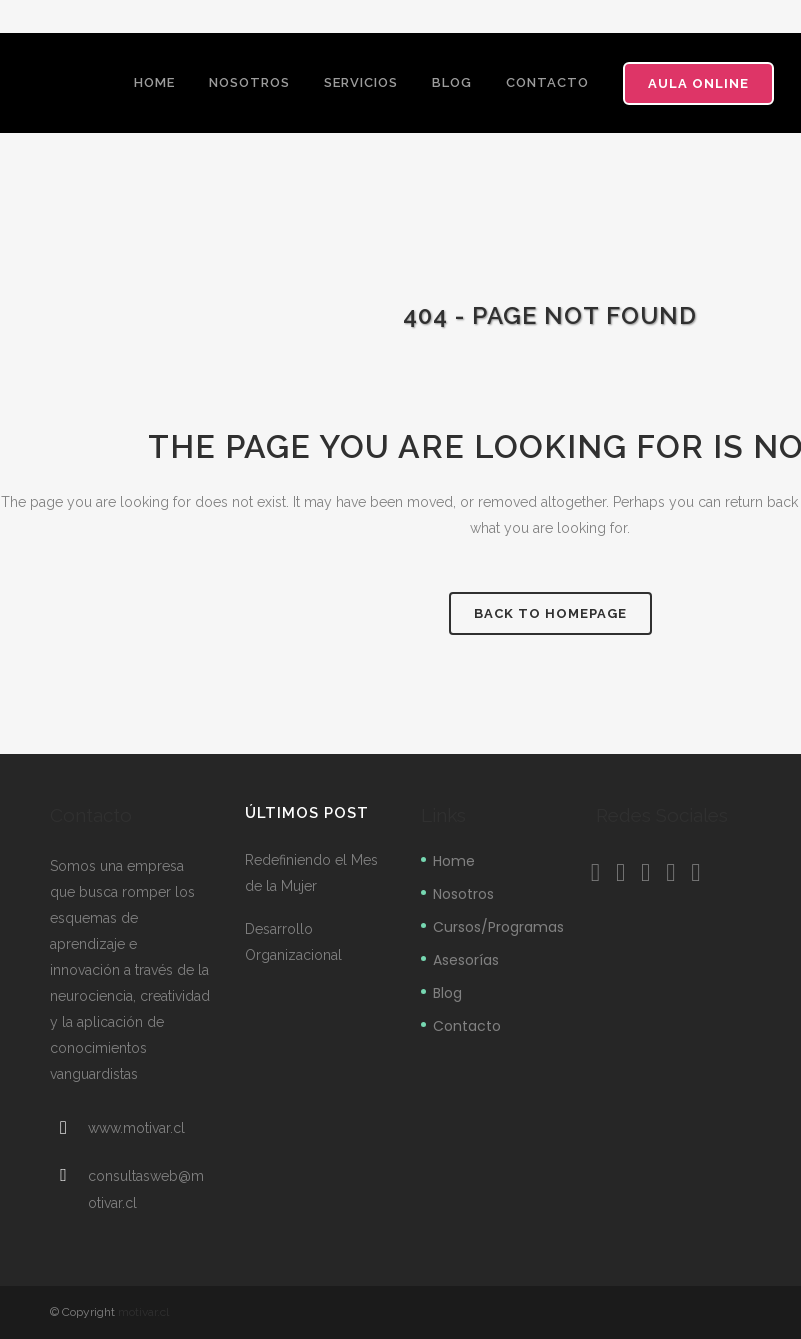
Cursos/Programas (498, 927)
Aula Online (698, 83)
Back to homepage (550, 613)
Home (454, 861)
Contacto (467, 1026)
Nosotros (463, 894)
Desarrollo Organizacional (293, 942)
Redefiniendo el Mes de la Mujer (311, 873)
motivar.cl (143, 1312)
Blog (447, 993)
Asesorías (466, 960)
